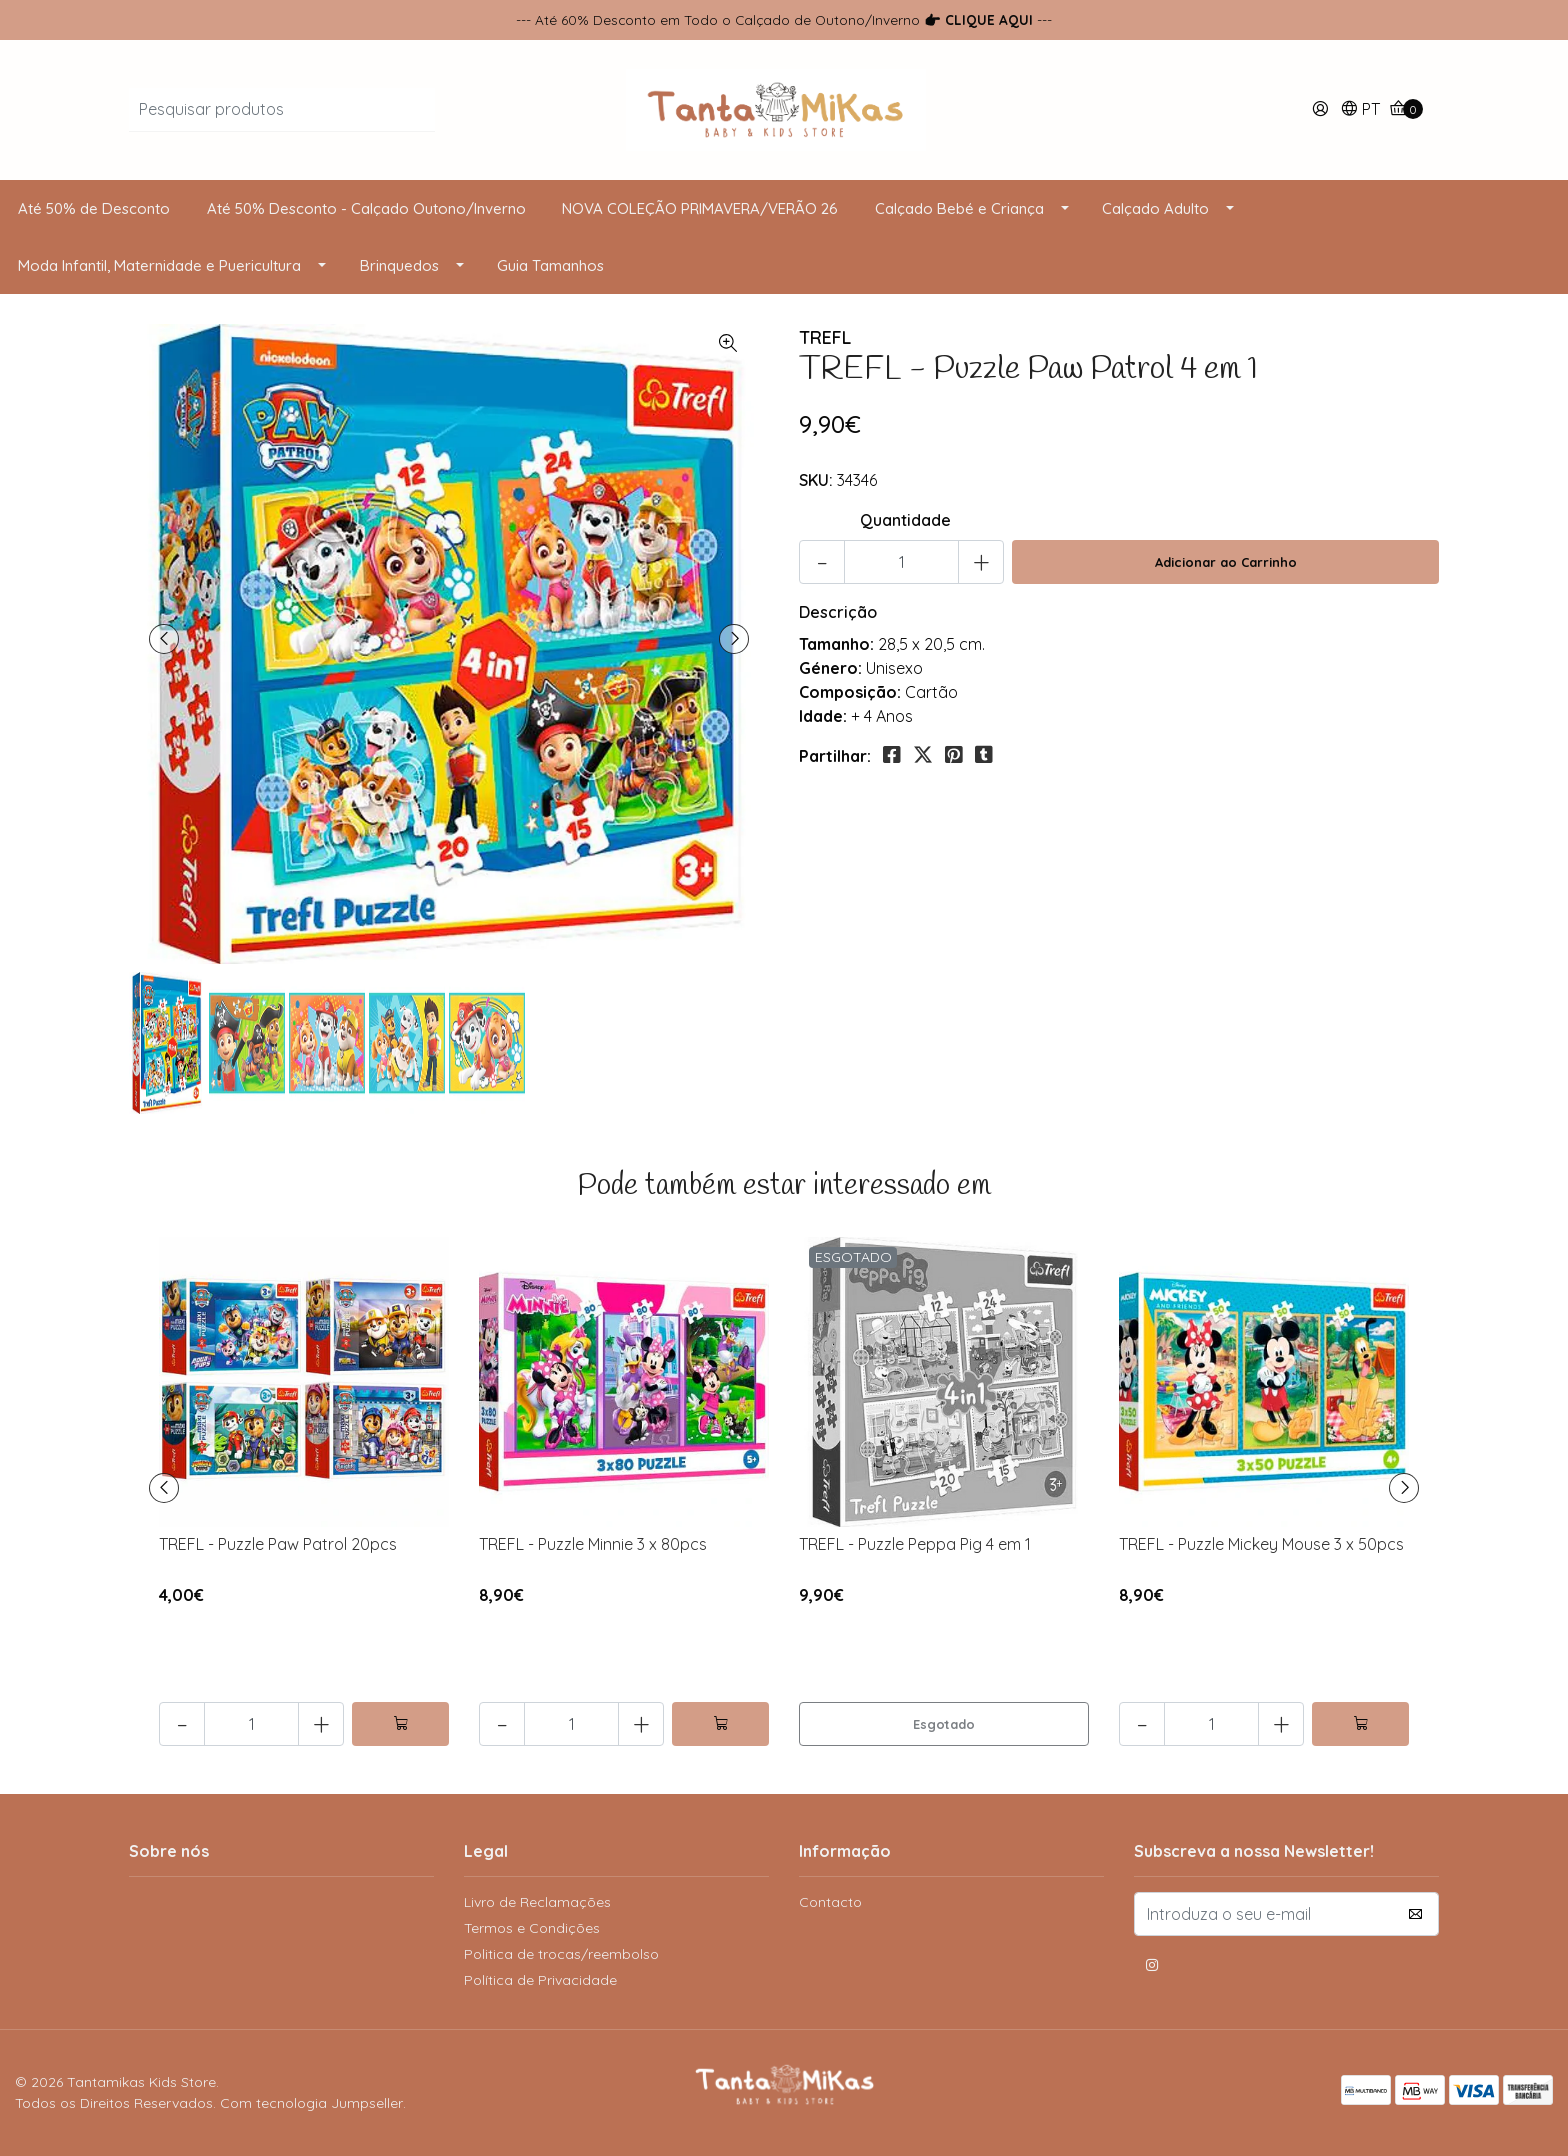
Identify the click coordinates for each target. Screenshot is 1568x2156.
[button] (1360, 110)
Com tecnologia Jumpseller (311, 2103)
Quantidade (905, 520)
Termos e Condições (532, 1928)
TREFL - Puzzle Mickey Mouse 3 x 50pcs (1261, 1544)
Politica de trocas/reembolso (561, 1954)
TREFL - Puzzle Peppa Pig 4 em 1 (915, 1544)
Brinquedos (399, 265)
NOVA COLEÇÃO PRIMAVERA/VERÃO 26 (700, 208)
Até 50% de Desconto (94, 208)
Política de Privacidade (540, 1980)
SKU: (816, 480)
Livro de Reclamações (537, 1902)
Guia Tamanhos (550, 265)
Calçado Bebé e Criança (959, 208)
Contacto (830, 1902)
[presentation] (164, 639)
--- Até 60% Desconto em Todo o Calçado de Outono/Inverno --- (784, 19)
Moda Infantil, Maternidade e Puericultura (159, 265)
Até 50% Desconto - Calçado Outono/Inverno (366, 208)
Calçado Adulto (1155, 208)
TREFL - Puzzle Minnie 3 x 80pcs (593, 1544)
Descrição (838, 612)
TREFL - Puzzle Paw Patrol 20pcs (278, 1544)
